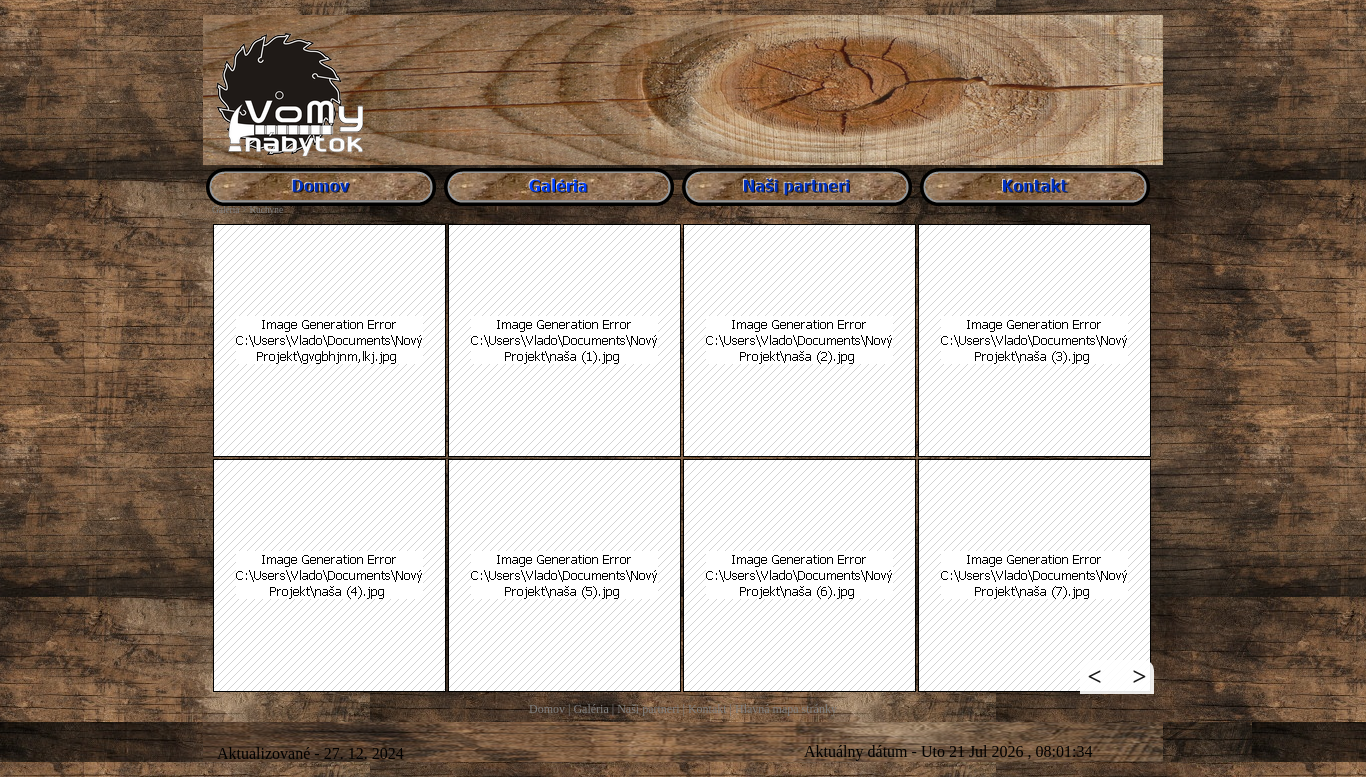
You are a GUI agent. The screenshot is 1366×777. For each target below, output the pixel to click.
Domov (547, 709)
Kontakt (707, 709)
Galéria (590, 709)
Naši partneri (648, 709)
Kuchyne (266, 210)
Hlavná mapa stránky (786, 709)
